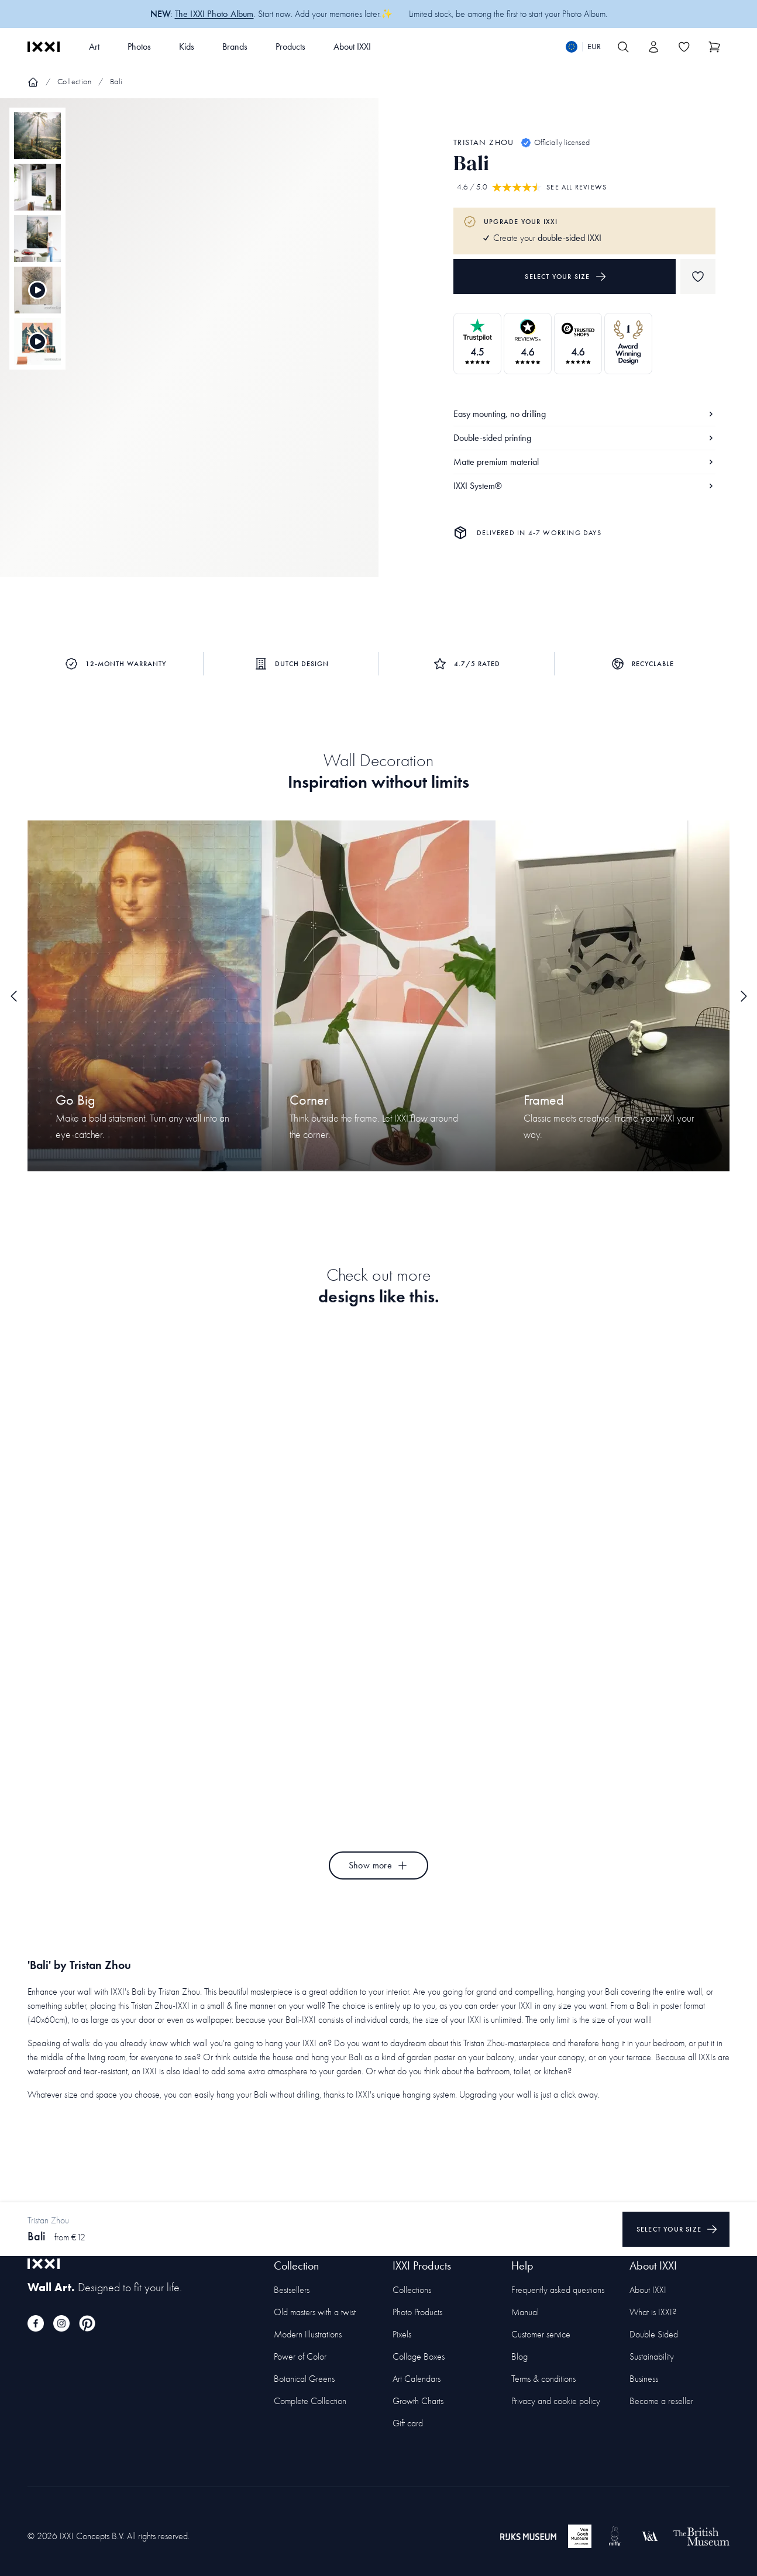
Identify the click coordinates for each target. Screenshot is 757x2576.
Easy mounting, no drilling (584, 413)
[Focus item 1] (189, 347)
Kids (186, 46)
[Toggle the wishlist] (684, 47)
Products (290, 46)
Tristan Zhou (483, 142)
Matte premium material (584, 461)
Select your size (565, 276)
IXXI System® (584, 485)
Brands (234, 46)
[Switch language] (583, 47)
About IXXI (352, 46)
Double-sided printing (584, 437)
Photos (139, 46)
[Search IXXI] (623, 47)
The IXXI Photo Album (214, 13)
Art (94, 46)
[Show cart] (714, 47)
